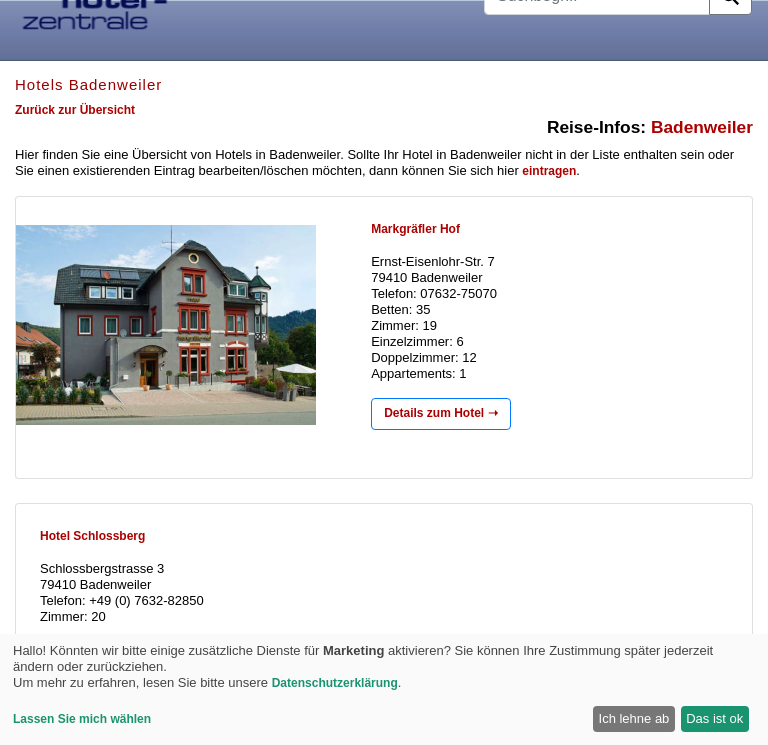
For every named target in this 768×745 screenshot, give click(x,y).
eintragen (549, 171)
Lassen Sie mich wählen (82, 719)
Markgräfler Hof (415, 229)
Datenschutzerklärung (335, 683)
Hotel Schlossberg (92, 536)
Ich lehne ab (634, 718)
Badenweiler (702, 127)
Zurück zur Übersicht (75, 110)
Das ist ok (714, 718)
